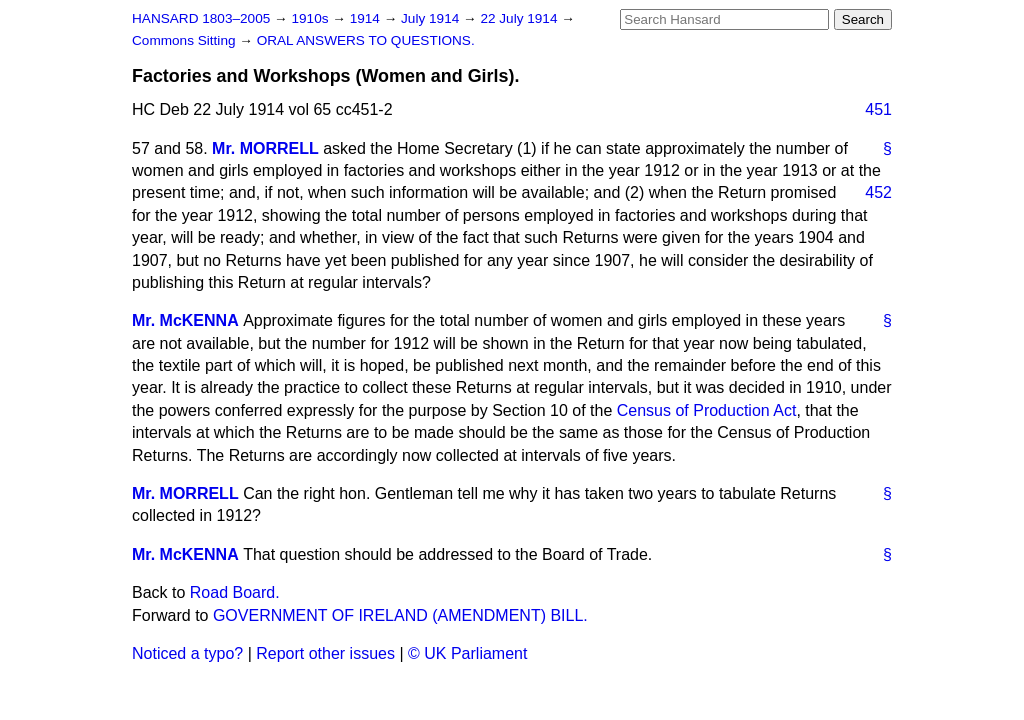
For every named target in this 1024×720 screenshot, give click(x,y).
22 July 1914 (520, 18)
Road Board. (235, 592)
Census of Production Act (707, 410)
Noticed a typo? (187, 653)
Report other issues (325, 653)
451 (878, 109)
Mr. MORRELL (265, 148)
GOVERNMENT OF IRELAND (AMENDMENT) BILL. (400, 615)
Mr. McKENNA (185, 320)
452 (878, 192)
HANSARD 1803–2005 (201, 18)
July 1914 (432, 18)
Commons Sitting (185, 40)
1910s (311, 18)
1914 (367, 18)
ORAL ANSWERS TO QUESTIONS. (366, 40)
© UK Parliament (467, 653)
